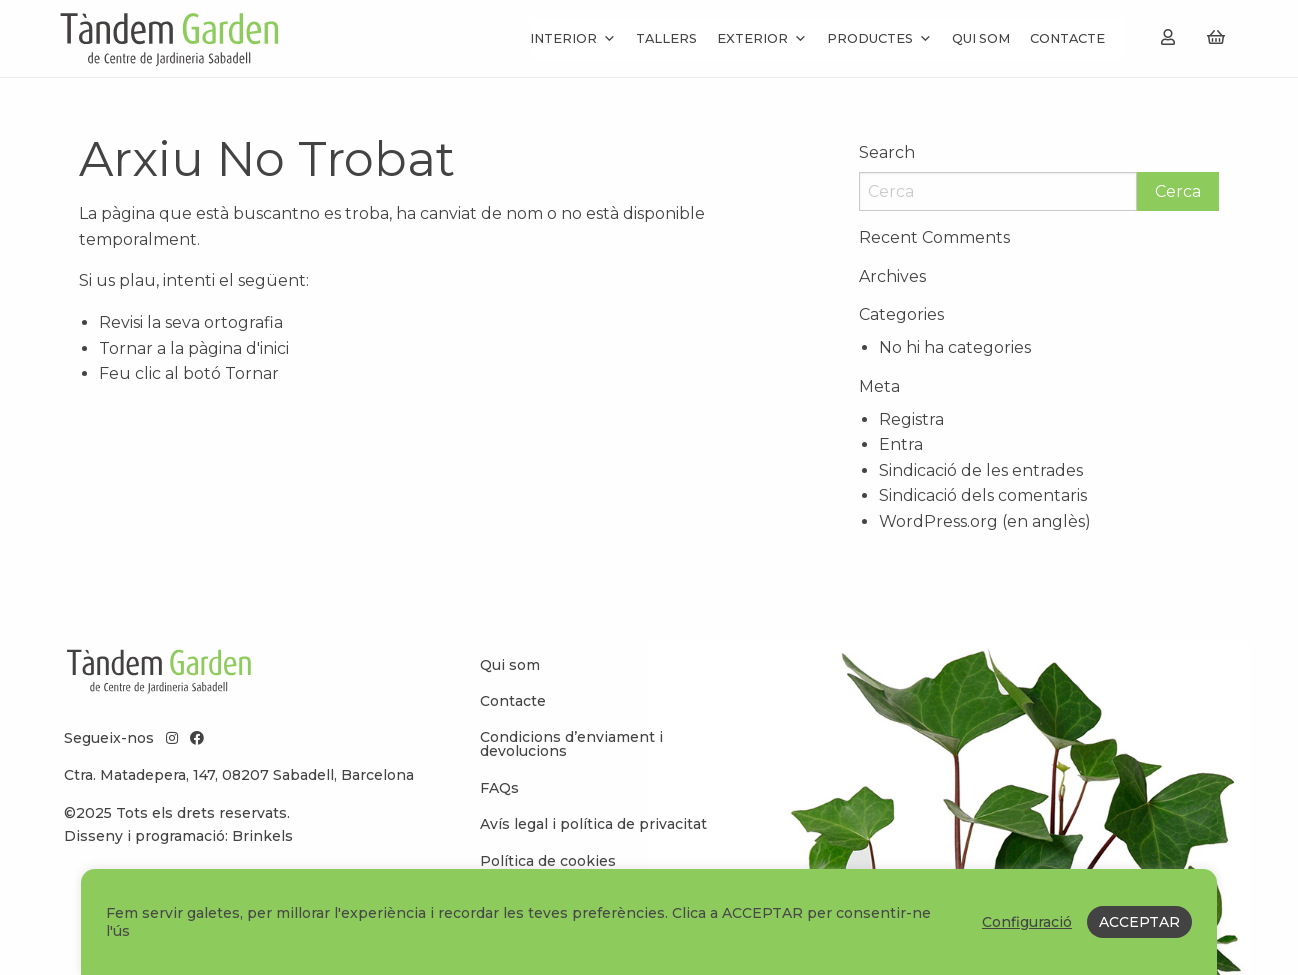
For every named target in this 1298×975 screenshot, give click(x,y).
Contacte (1067, 38)
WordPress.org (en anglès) (985, 521)
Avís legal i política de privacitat (593, 824)
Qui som (981, 38)
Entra (901, 444)
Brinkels (262, 836)
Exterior (762, 38)
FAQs (499, 788)
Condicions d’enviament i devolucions (571, 744)
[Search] (998, 191)
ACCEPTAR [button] (1139, 922)
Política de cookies (548, 861)
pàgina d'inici (238, 348)
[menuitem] (599, 665)
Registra (911, 419)
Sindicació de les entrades (981, 470)
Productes (879, 38)
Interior (573, 38)
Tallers (666, 38)
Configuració (1027, 922)
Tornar (252, 373)
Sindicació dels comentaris (983, 495)
